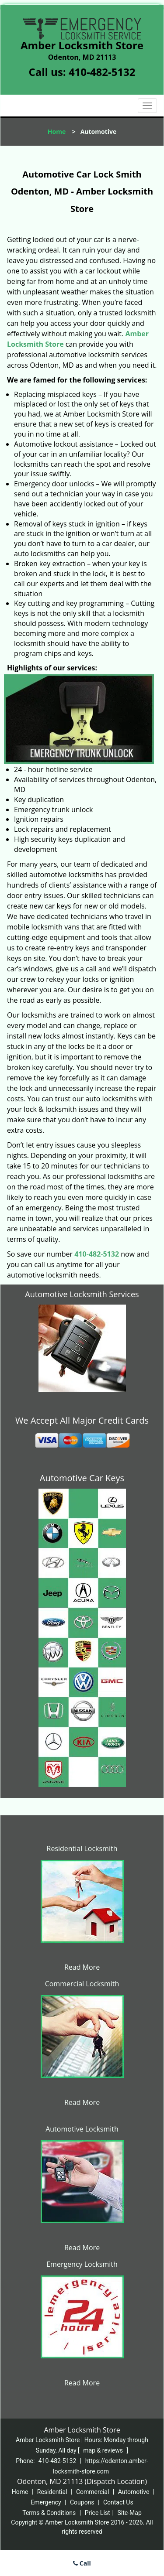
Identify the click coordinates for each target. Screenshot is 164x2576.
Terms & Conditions (49, 2512)
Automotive (134, 2491)
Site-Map (130, 2512)
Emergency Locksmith (82, 2264)
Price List (97, 2512)
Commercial (92, 2491)
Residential (52, 2491)
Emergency (46, 2502)
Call (82, 2563)
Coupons (82, 2502)
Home (57, 131)
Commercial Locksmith (82, 1983)
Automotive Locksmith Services (82, 1294)
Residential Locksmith (82, 1848)
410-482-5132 (102, 72)
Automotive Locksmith (82, 2129)
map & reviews (103, 2450)
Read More (82, 1967)
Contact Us (118, 2502)
